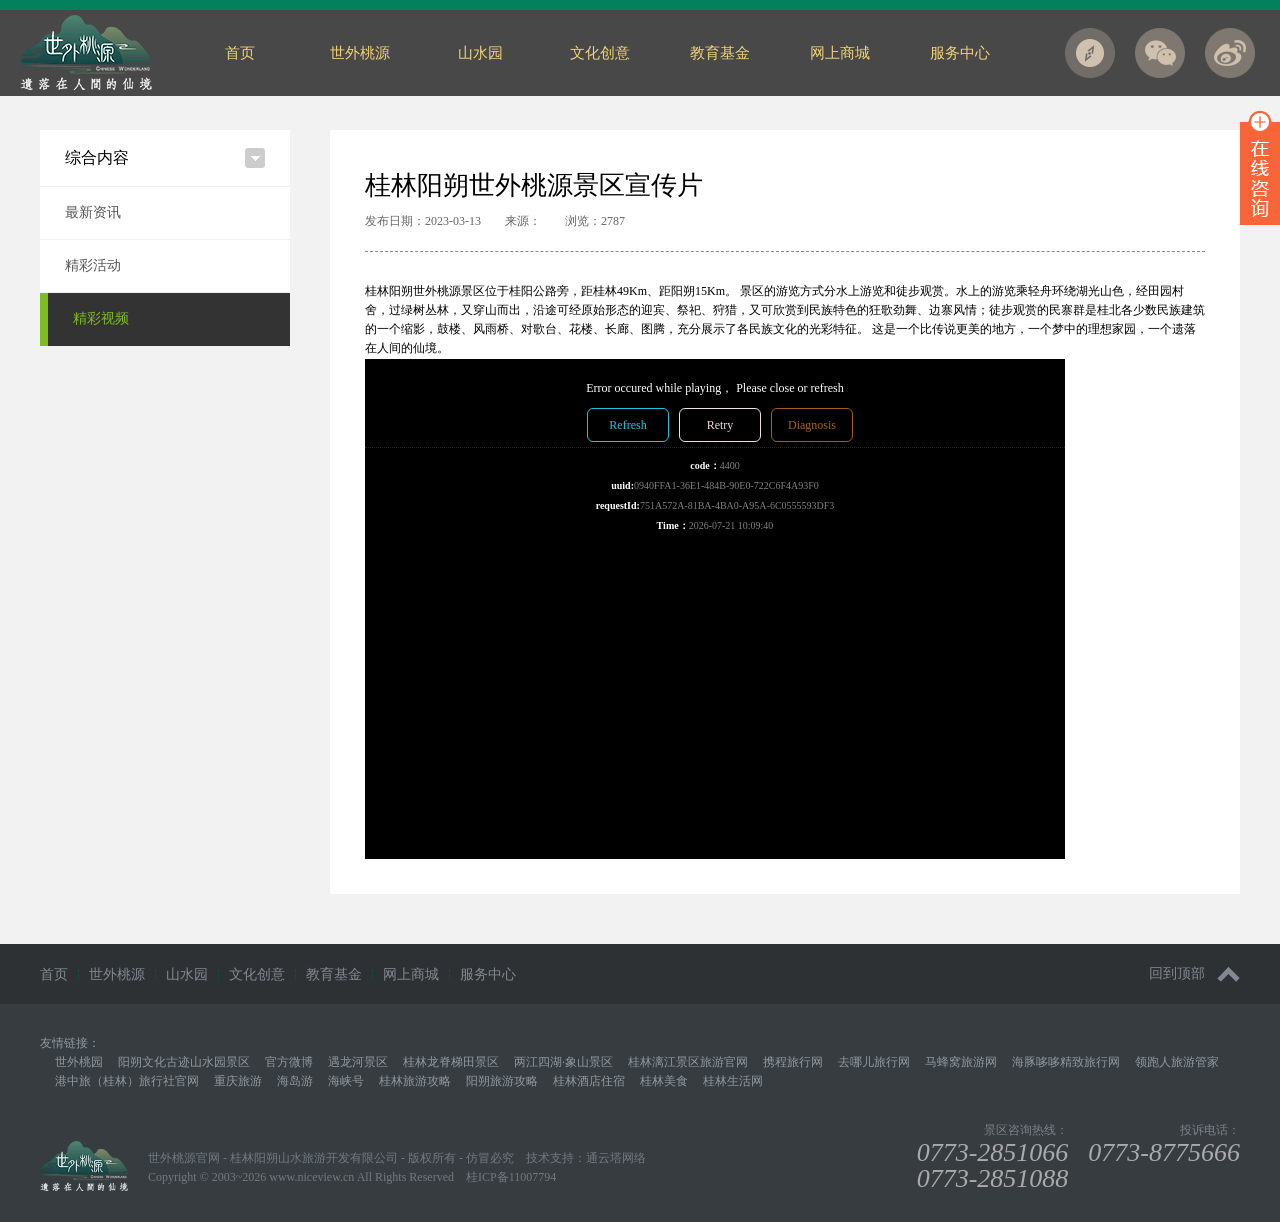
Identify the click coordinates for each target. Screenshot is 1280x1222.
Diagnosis (812, 425)
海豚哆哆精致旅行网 (1066, 1062)
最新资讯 (93, 212)
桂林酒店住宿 (589, 1081)
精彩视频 (101, 318)
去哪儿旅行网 (874, 1062)
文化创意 (600, 53)
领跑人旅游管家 (1177, 1062)
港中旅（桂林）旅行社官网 (127, 1081)
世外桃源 (360, 53)
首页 (240, 53)
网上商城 (840, 53)
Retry (720, 425)
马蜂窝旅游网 (961, 1062)
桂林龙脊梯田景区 (451, 1062)
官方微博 (289, 1062)
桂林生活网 (733, 1081)
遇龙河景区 (358, 1062)
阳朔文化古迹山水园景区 (184, 1062)
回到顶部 (1194, 974)
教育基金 (720, 53)
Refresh (627, 425)
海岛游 (295, 1081)
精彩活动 (93, 265)
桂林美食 (664, 1081)
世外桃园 (79, 1062)
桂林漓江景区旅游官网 (688, 1062)
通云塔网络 (616, 1158)
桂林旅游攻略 (415, 1081)
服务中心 (960, 53)
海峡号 (346, 1081)
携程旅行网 (793, 1062)
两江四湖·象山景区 (563, 1062)
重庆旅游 (238, 1081)
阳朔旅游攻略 (502, 1081)
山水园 (480, 53)
